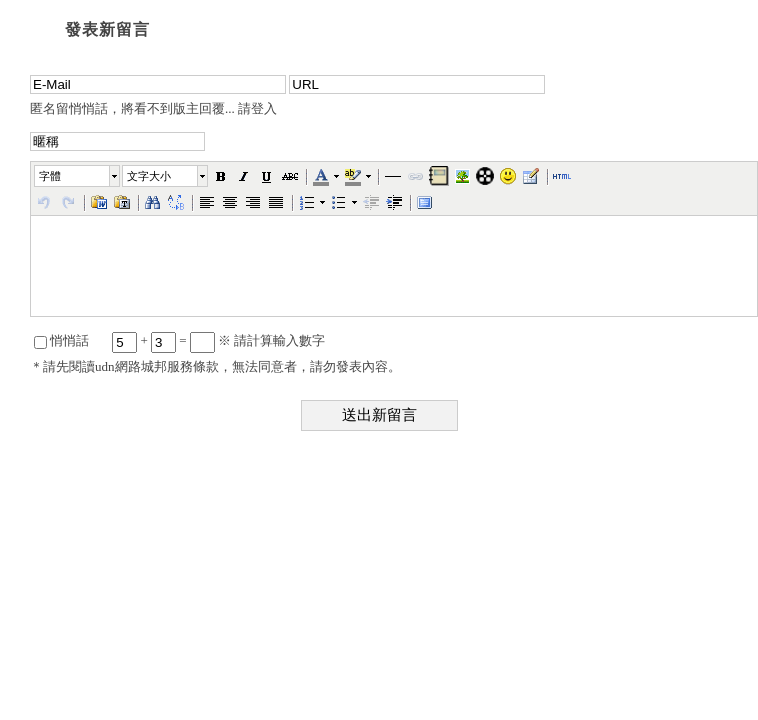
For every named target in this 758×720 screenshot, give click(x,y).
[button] (78, 176)
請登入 (257, 108)
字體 (50, 176)
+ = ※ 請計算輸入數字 (218, 340)
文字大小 (149, 176)
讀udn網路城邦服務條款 (150, 366)
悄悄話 (61, 340)
